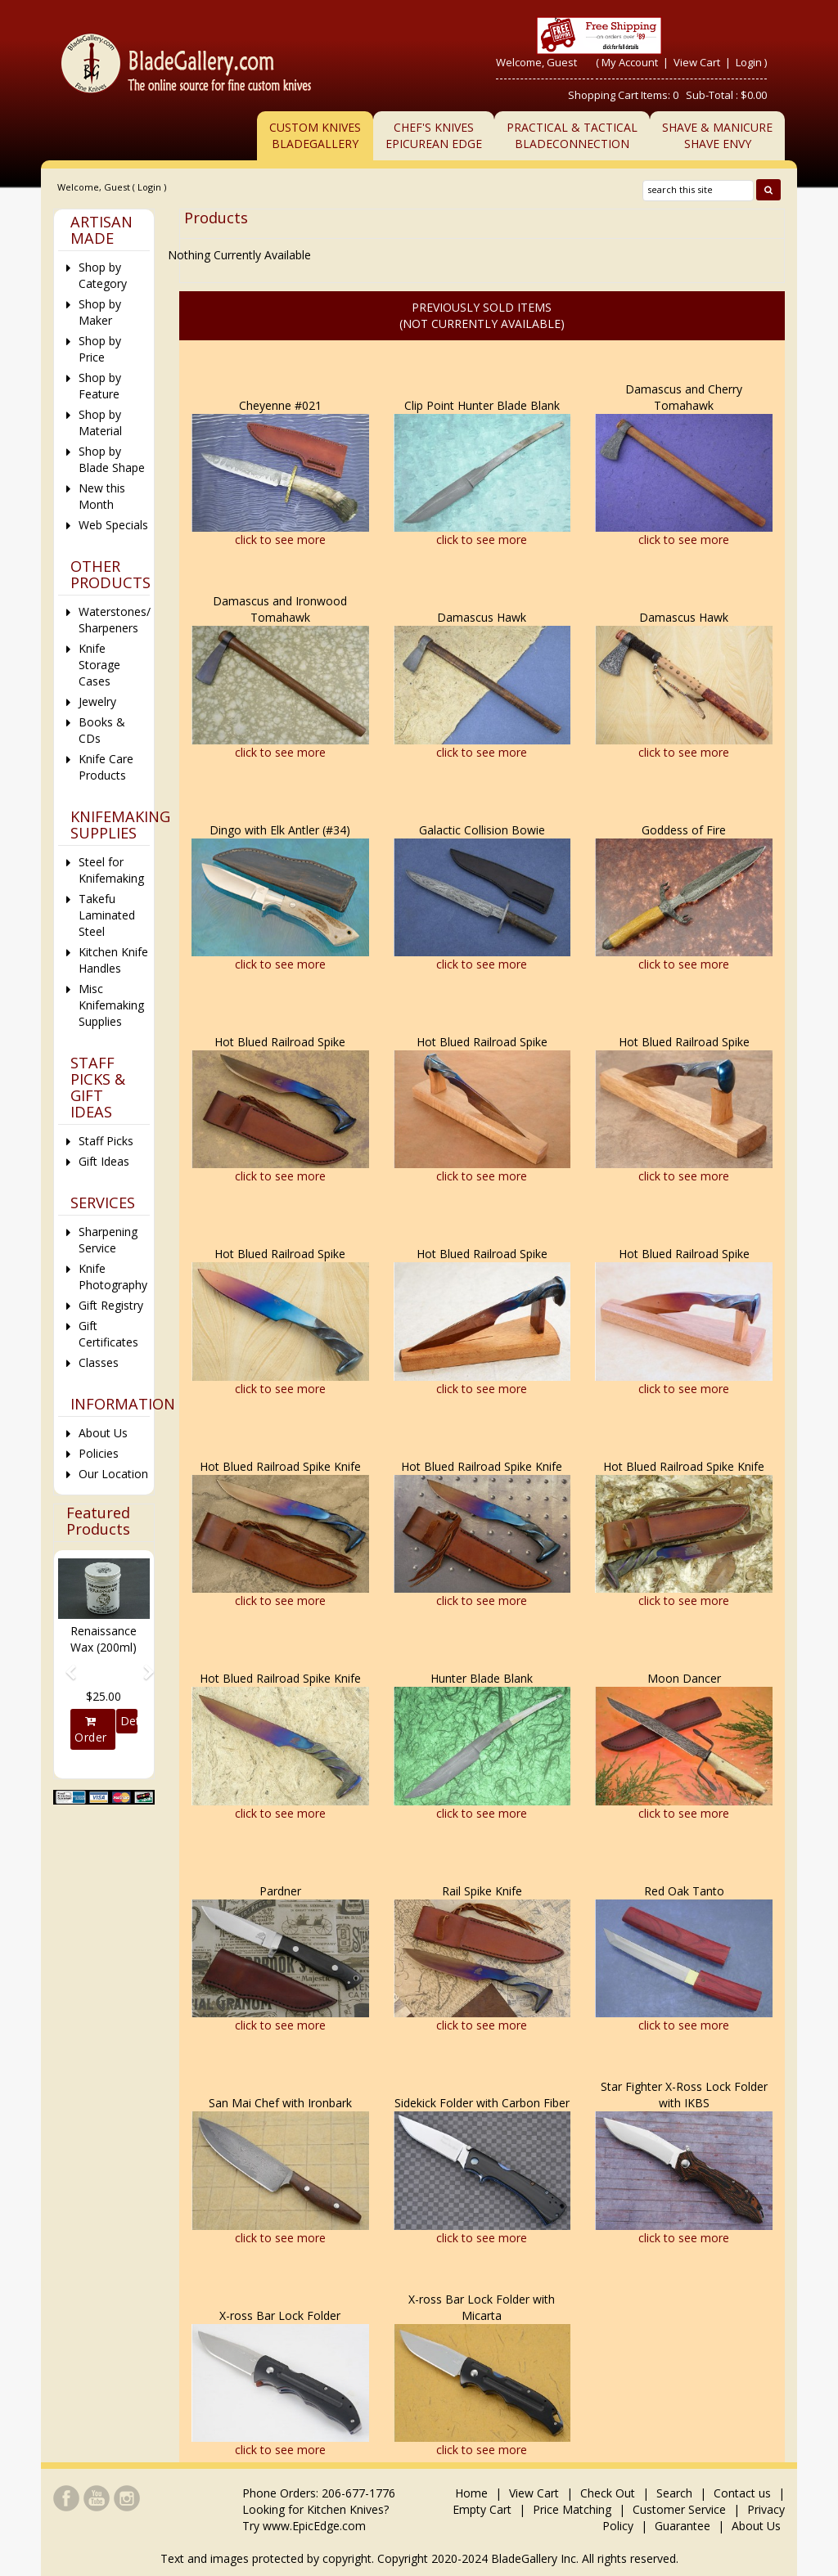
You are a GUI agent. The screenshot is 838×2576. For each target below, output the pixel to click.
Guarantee (682, 2525)
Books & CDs (102, 730)
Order (90, 1730)
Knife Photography (113, 1276)
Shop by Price (100, 349)
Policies (99, 1453)
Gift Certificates (108, 1334)
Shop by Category (103, 275)
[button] (65, 1664)
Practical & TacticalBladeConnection (572, 135)
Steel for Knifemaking (111, 870)
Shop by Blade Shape (112, 459)
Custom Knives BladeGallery (315, 135)
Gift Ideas (104, 1161)
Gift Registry (111, 1305)
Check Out (607, 2493)
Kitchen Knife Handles (113, 960)
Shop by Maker (100, 312)
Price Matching (572, 2509)
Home (473, 2493)
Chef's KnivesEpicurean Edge (433, 135)
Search (674, 2493)
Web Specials (113, 525)
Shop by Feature (100, 386)
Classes (99, 1362)
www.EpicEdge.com (314, 2525)
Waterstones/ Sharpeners (114, 620)
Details (128, 1721)
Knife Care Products (106, 767)
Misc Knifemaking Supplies (111, 1005)
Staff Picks (106, 1141)
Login (749, 62)
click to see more (280, 539)
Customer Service (679, 2509)
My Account (629, 62)
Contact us (742, 2493)
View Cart (698, 62)
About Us (103, 1433)
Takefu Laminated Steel (107, 915)
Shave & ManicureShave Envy (717, 135)
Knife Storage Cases (99, 665)
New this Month (102, 496)
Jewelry (97, 701)
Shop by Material (100, 422)
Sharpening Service (108, 1240)
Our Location (113, 1473)
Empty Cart (482, 2509)
